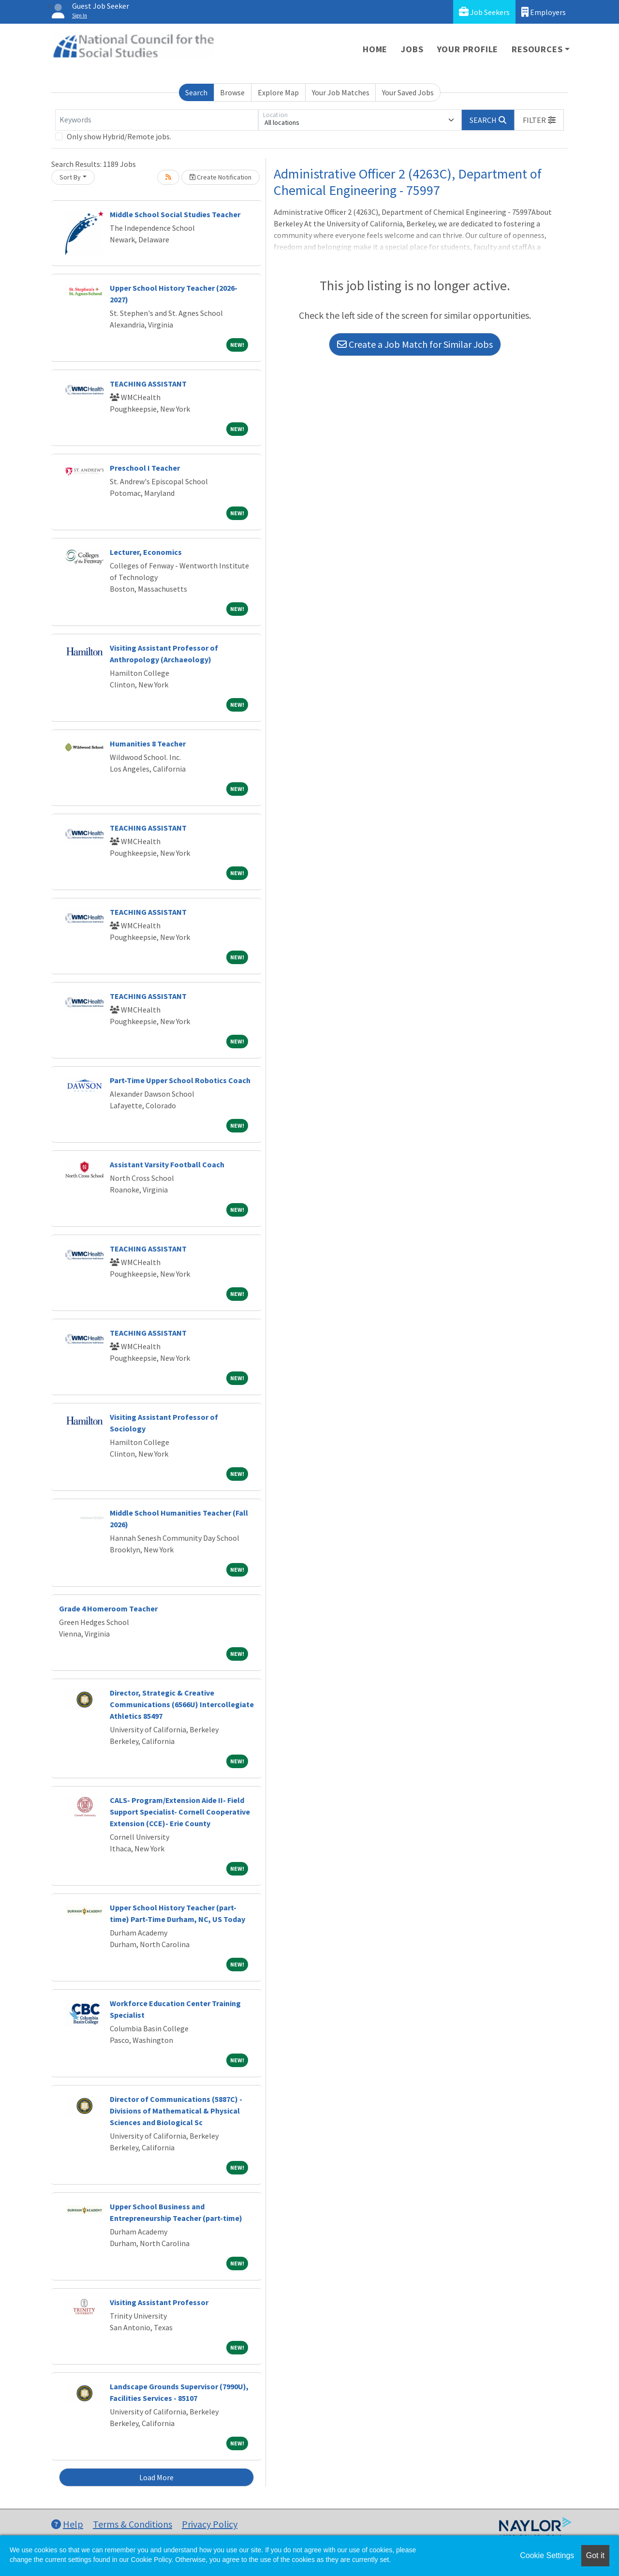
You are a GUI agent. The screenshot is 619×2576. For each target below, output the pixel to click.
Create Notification (220, 177)
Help (67, 2524)
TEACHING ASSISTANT (148, 383)
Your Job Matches (340, 92)
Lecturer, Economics (146, 552)
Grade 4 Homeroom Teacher (108, 1608)
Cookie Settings (547, 2555)
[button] (539, 120)
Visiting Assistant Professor (159, 2302)
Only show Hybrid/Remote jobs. (119, 136)
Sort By (70, 177)
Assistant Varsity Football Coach (167, 1164)
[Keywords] (156, 120)
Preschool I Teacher (145, 468)
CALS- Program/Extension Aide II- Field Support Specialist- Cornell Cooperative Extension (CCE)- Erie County (180, 1811)
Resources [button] (537, 49)
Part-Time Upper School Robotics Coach (180, 1080)
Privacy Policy (209, 2524)
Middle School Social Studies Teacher (175, 214)
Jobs (412, 49)
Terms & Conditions (132, 2524)
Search (196, 92)
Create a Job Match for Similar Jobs (415, 344)
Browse (232, 92)
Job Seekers (484, 12)
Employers (543, 12)
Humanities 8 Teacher (148, 743)
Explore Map (278, 92)
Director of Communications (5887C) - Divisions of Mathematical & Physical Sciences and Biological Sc (176, 2110)
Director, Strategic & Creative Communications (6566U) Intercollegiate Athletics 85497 (182, 1704)
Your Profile (468, 49)
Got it (595, 2555)
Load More (156, 2477)
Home (375, 49)
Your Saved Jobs (408, 92)
